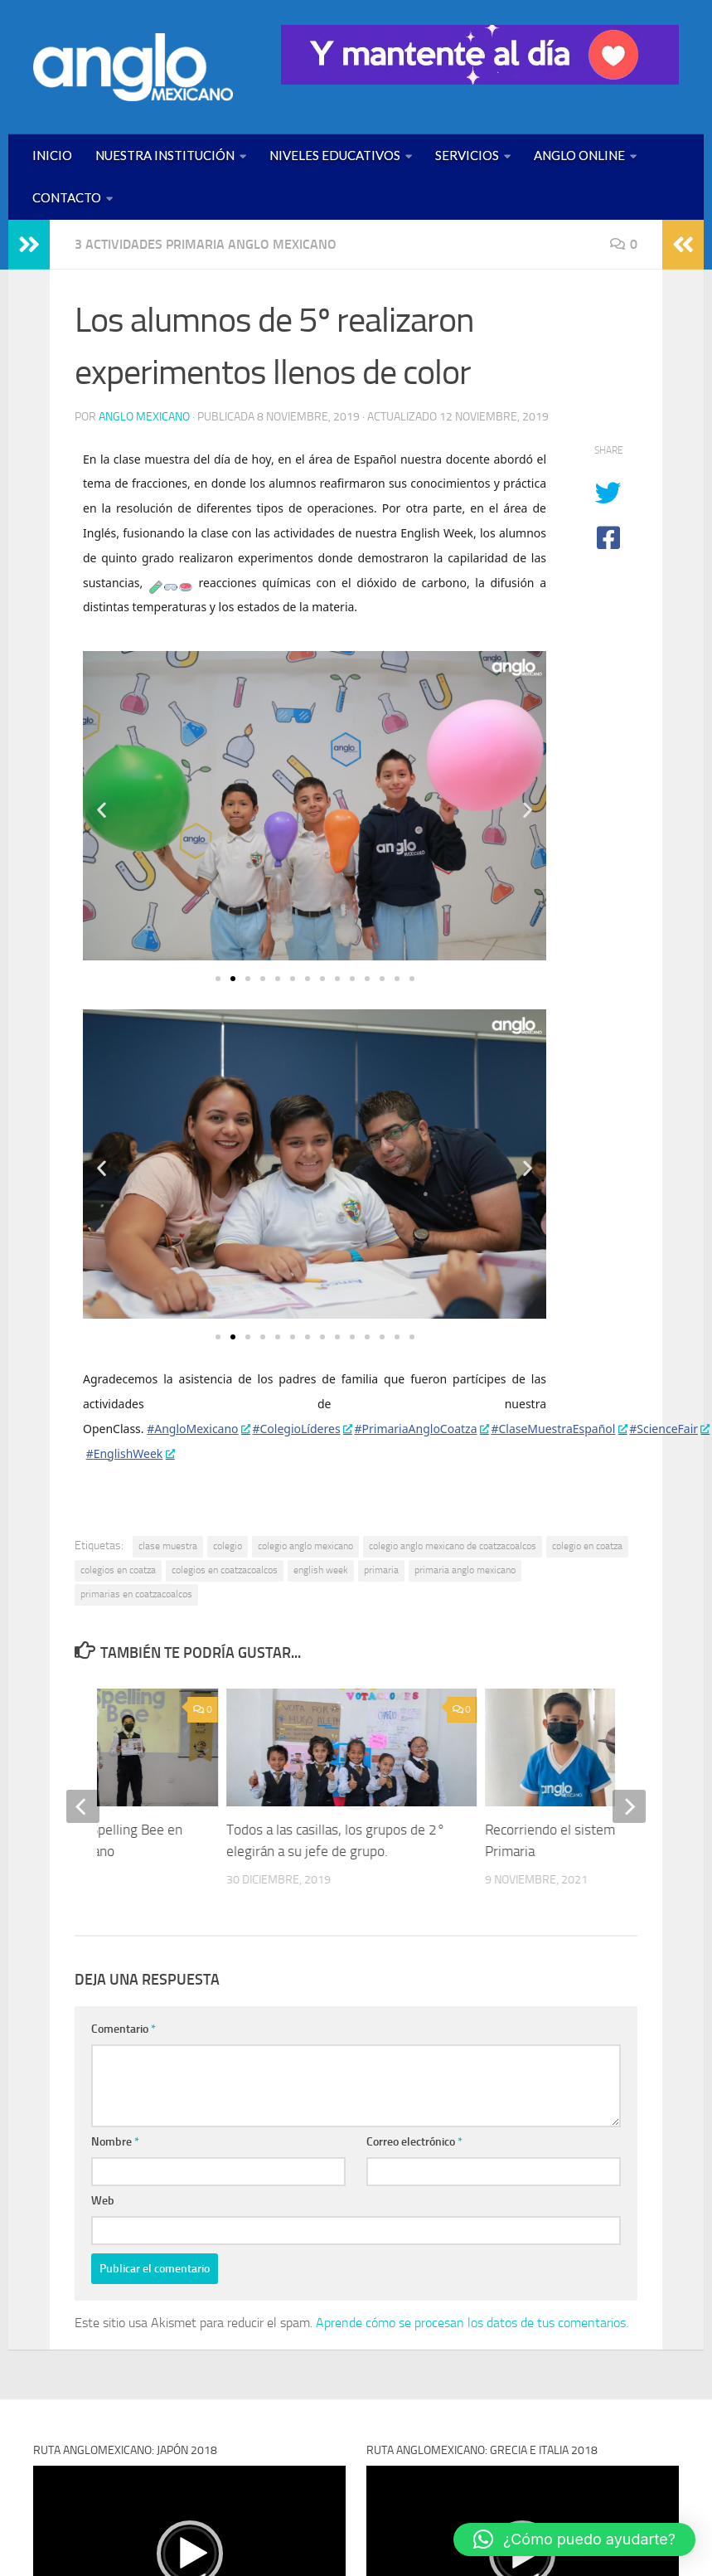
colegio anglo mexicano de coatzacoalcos (452, 1546)
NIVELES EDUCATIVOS (334, 155)
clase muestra (167, 1546)
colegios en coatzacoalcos (225, 1570)
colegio (227, 1546)
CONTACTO (66, 197)
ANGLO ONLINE (579, 155)
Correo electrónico (414, 2142)
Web (102, 2201)
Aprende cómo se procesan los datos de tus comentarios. (472, 2323)
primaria (381, 1570)
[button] (101, 809)
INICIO (52, 155)
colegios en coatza (118, 1570)
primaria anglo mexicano (465, 1570)
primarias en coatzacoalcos (136, 1594)
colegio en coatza (587, 1546)
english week (320, 1570)
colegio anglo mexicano (305, 1546)
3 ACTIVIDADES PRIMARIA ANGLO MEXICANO (206, 244)
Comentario (123, 2029)
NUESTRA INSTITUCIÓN (165, 155)
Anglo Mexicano (144, 417)
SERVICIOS (467, 155)
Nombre (115, 2142)
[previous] (82, 1806)
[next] (629, 1806)
